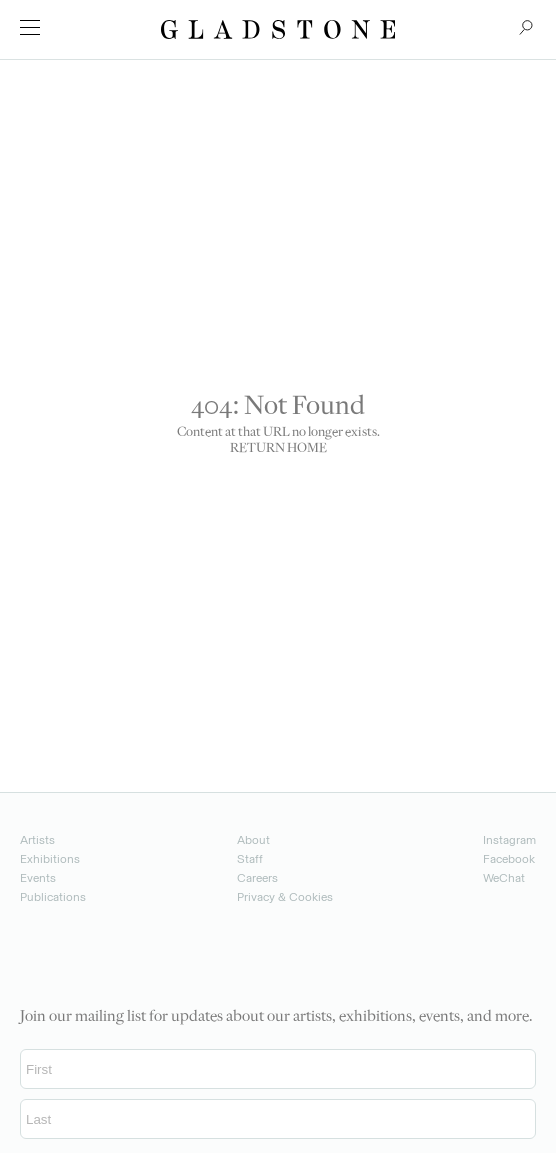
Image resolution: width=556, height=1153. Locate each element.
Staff (250, 859)
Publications (53, 897)
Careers (257, 878)
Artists (37, 840)
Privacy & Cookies (285, 897)
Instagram (509, 840)
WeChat (504, 878)
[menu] (30, 27)
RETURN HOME (278, 449)
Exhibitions (50, 859)
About (253, 840)
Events (38, 878)
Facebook (509, 859)
